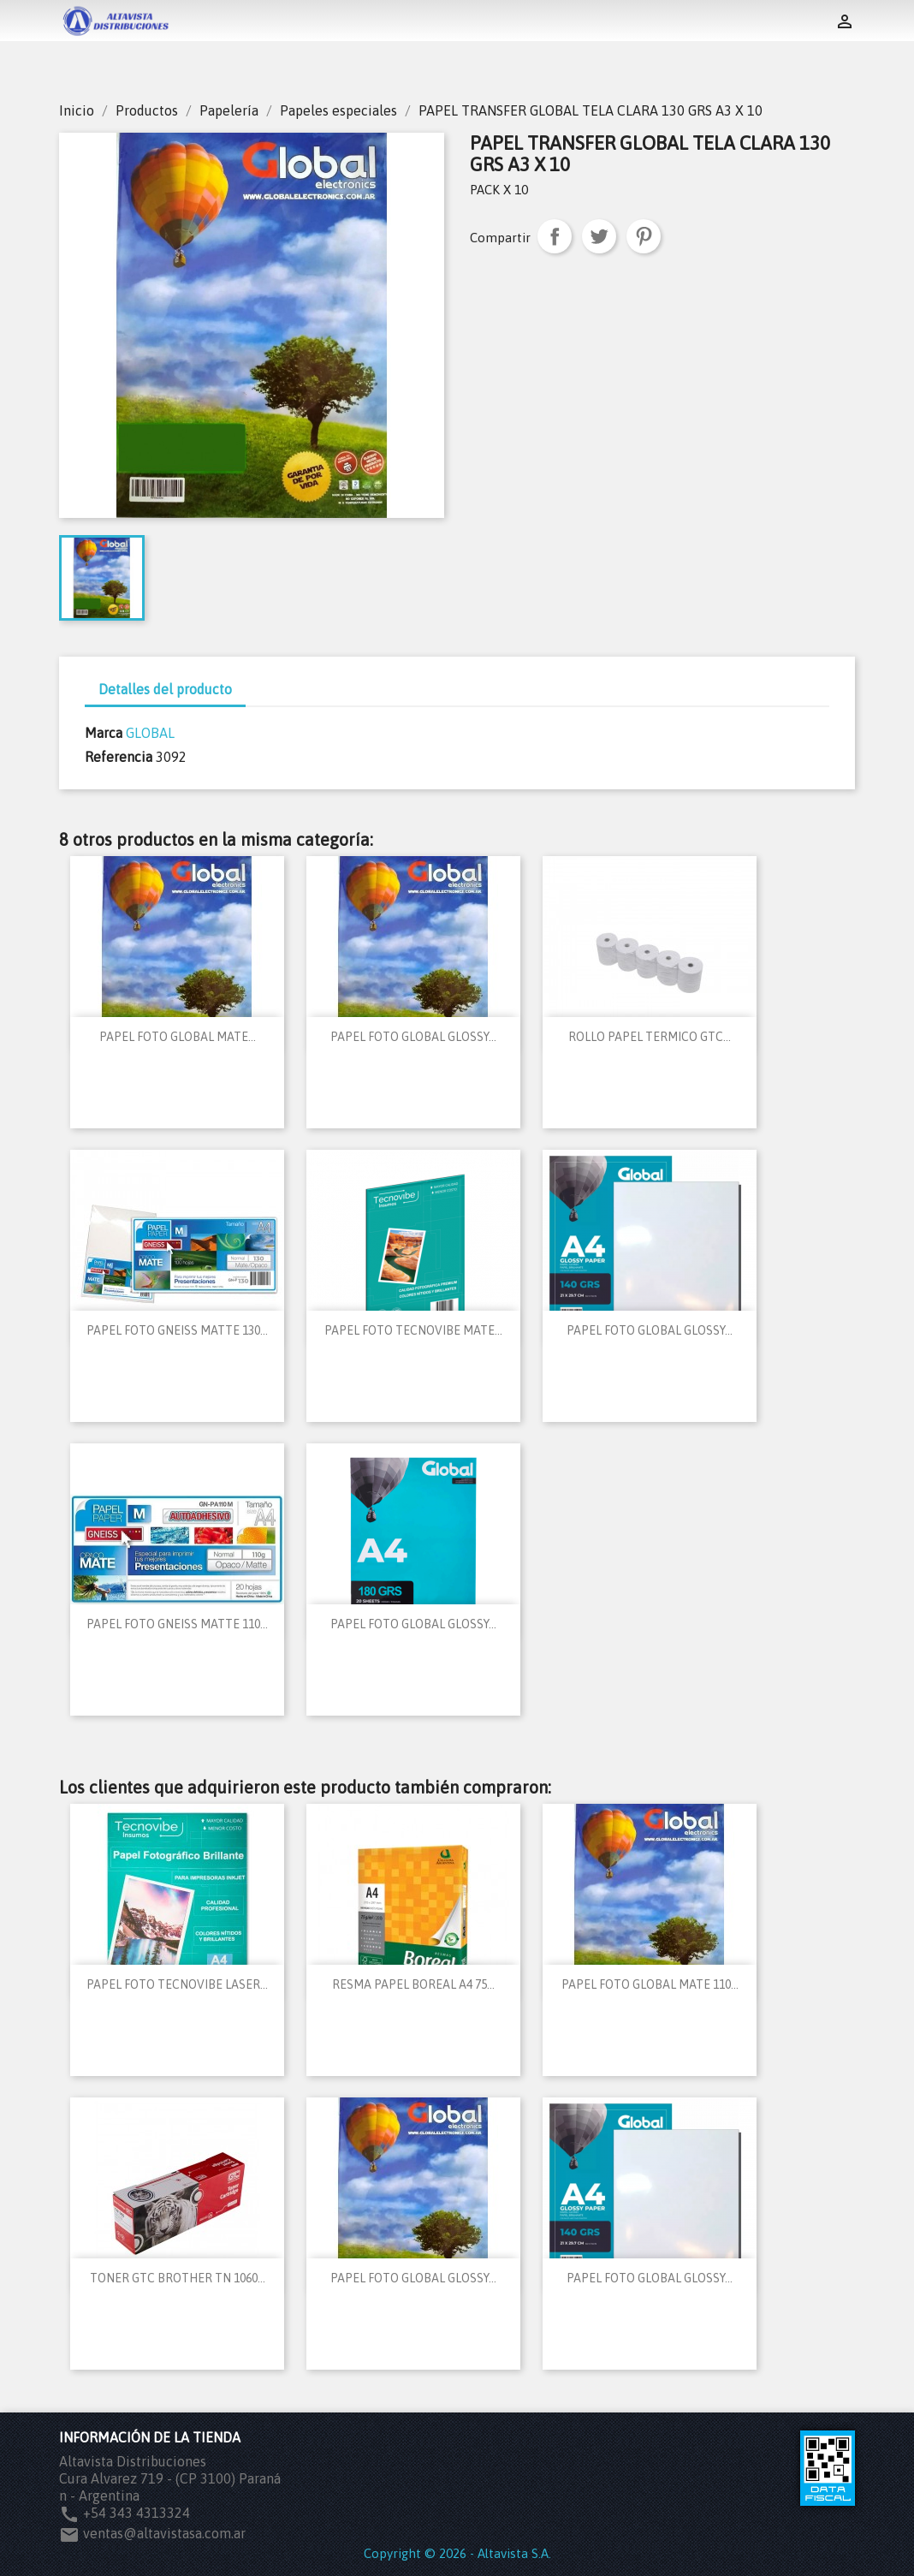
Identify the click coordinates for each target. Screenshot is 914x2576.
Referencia (118, 756)
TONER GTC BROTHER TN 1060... (177, 2278)
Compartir (554, 236)
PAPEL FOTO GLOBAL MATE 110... (650, 1984)
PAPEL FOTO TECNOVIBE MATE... (413, 1330)
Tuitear (599, 236)
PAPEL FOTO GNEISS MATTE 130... (177, 1330)
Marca (103, 733)
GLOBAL (150, 733)
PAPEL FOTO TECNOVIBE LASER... (177, 1984)
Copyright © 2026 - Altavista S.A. (457, 2553)
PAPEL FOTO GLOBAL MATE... (177, 1037)
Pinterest (643, 236)
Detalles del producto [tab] (165, 689)
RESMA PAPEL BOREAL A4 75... (413, 1984)
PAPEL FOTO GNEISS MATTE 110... (177, 1624)
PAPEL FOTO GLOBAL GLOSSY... (413, 1037)
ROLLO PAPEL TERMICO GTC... (649, 1037)
